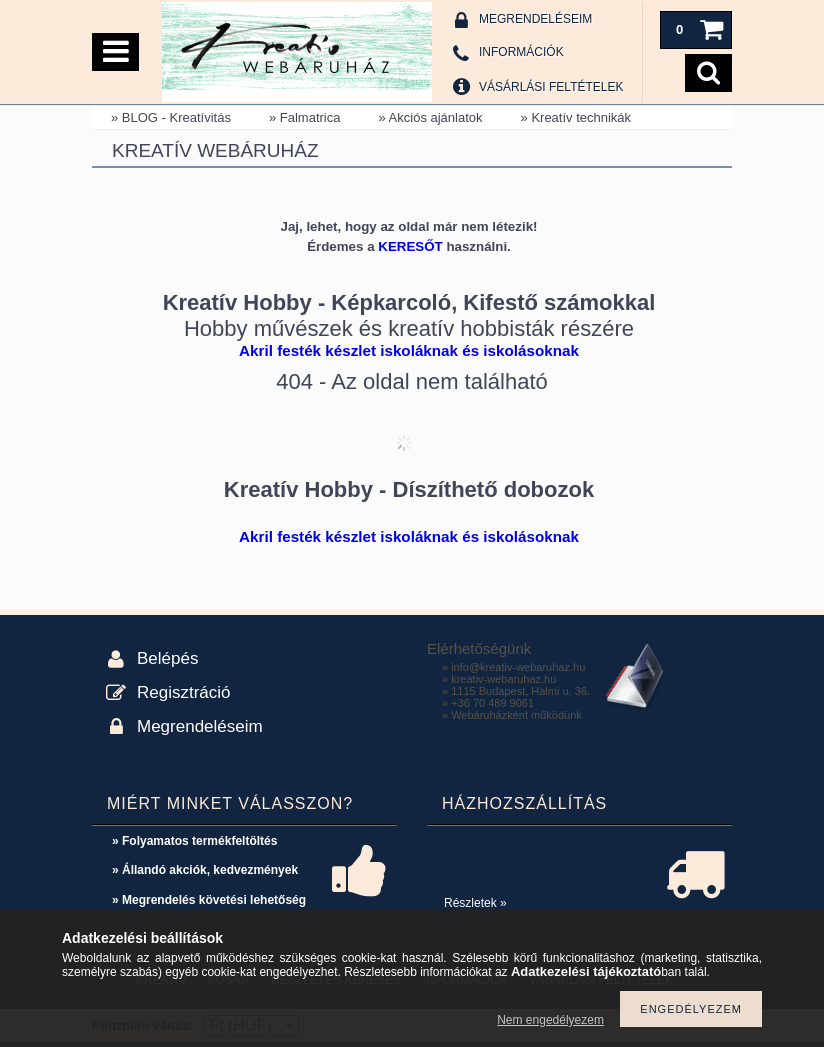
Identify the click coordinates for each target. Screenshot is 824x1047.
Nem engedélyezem (550, 1020)
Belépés (167, 658)
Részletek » (475, 903)
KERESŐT (410, 246)
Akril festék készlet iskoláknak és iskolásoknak (409, 350)
